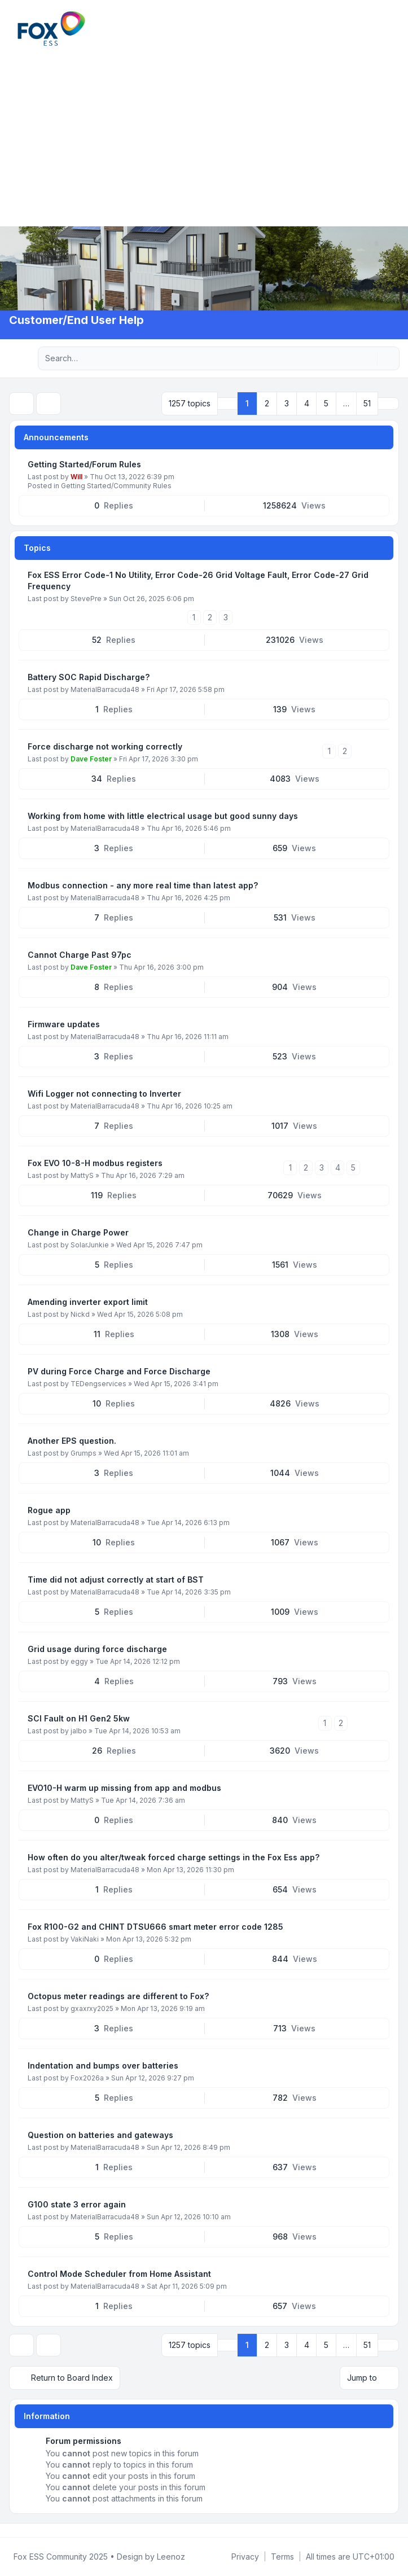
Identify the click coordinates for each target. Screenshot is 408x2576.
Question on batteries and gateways (100, 2135)
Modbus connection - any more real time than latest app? (143, 885)
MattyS (82, 1175)
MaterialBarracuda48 (105, 689)
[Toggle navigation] (394, 28)
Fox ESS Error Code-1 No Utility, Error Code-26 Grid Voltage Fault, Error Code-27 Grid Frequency (198, 580)
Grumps (83, 1453)
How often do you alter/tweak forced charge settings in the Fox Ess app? (173, 1857)
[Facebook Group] (11, 2530)
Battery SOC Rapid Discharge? (89, 677)
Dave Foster (91, 759)
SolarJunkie (90, 1245)
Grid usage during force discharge (97, 1649)
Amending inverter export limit (88, 1302)
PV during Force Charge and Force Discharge (119, 1371)
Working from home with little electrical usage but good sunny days (163, 816)
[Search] (367, 358)
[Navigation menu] (21, 358)
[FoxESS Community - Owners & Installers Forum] (51, 28)
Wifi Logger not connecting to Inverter (104, 1093)
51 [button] (367, 403)
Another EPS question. (72, 1440)
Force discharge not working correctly (105, 746)
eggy (79, 1661)
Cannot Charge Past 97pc (79, 955)
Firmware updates (64, 1024)
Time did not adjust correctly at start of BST (116, 1579)
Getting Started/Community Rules (116, 485)
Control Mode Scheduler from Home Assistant (119, 2274)
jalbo (79, 1731)
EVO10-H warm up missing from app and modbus (124, 1788)
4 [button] (306, 403)
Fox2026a (87, 2078)
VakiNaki (85, 1939)
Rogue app (49, 1510)
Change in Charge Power (78, 1232)
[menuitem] (380, 28)
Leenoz (171, 2556)
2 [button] (267, 403)
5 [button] (326, 403)
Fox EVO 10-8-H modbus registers (95, 1163)
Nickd (80, 1314)
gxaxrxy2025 (92, 2008)
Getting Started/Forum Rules (84, 464)
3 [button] (286, 403)
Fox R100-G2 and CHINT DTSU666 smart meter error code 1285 (155, 1926)
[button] (388, 403)
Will (76, 476)
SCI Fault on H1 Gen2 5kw (79, 1718)
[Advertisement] (204, 135)
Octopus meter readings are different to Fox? (118, 1996)
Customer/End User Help (76, 320)
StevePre (86, 598)
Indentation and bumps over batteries (103, 2065)
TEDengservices (98, 1383)
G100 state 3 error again (77, 2204)
